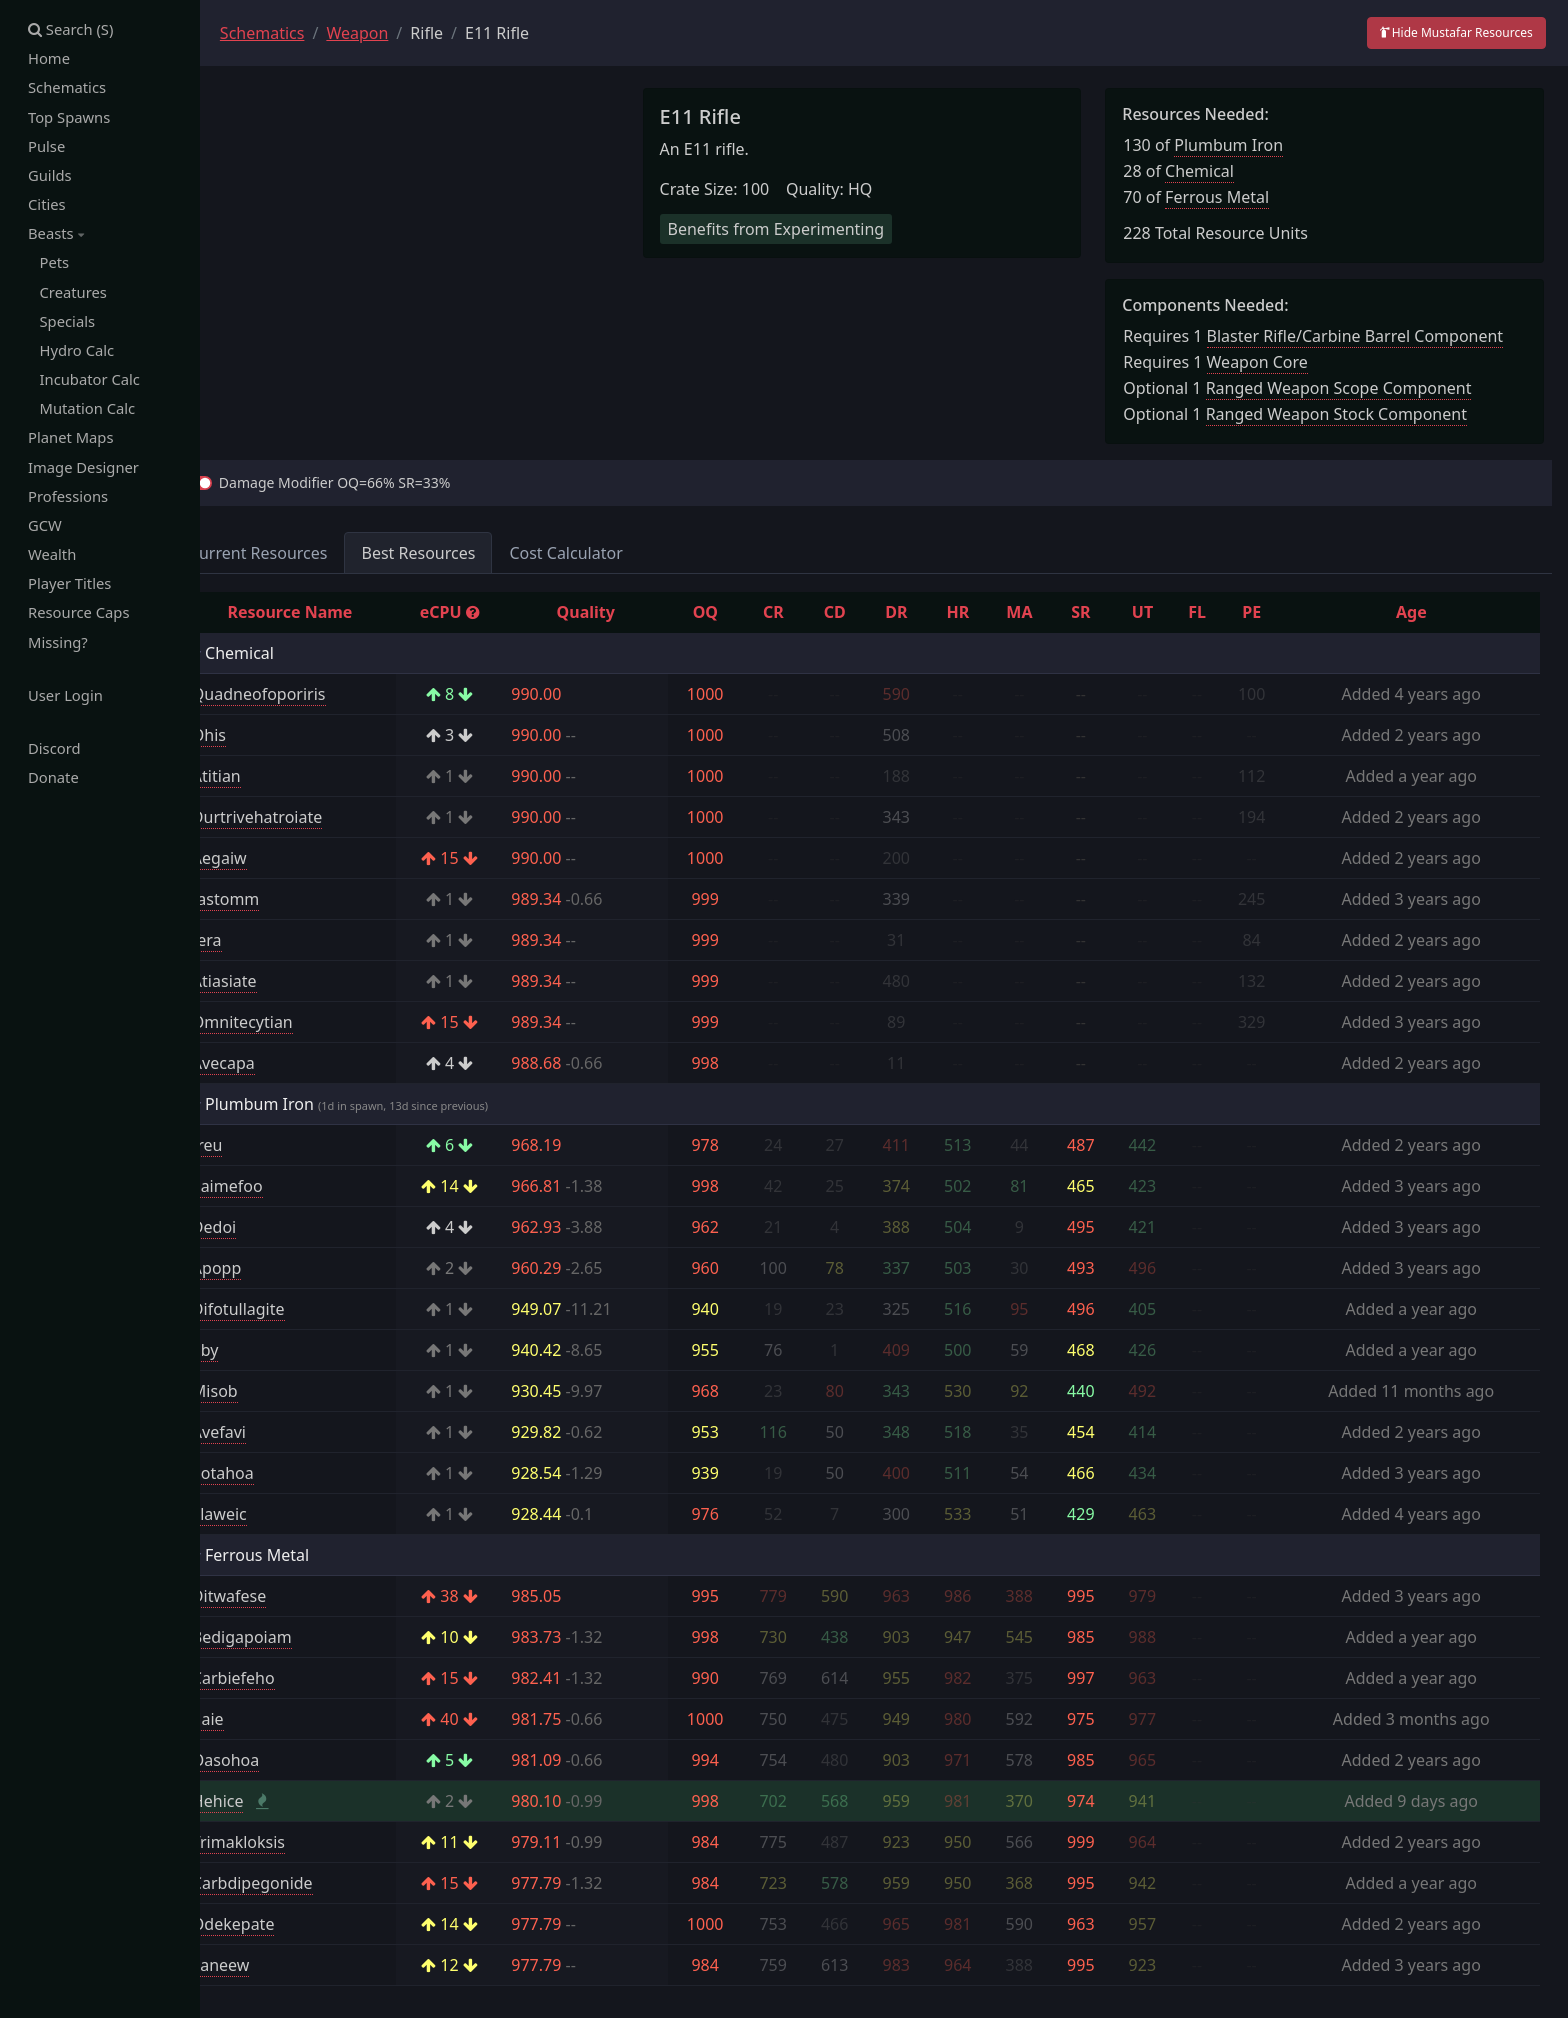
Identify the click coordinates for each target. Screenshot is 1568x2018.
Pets (49, 265)
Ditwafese (273, 1596)
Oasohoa (269, 1760)
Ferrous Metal (1232, 197)
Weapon (402, 33)
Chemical (1214, 171)
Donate (54, 785)
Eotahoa (267, 1473)
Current (302, 553)
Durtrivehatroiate (301, 817)
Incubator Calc (85, 383)
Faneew (264, 1965)
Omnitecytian (286, 1022)
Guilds (50, 177)
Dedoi (258, 1227)
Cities (47, 206)
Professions (68, 501)
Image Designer (84, 472)
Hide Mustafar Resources (1456, 32)
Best (463, 553)
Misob (259, 1391)
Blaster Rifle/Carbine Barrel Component (1369, 336)
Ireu (251, 1145)
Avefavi (263, 1432)
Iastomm (269, 899)
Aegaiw (263, 858)
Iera (251, 940)
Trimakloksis (282, 1842)
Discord (54, 756)
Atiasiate (268, 981)
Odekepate (277, 1924)
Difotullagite (282, 1309)
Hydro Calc (72, 354)
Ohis (253, 735)
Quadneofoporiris (303, 694)
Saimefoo (271, 1186)
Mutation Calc (82, 413)
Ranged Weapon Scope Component (1353, 388)
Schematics (67, 88)
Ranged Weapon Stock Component (1350, 414)
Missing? (58, 649)
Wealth (52, 560)
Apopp (260, 1268)
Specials (62, 324)
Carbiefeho (277, 1678)
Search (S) (71, 29)
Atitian (260, 776)
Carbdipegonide (296, 1883)
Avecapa (267, 1063)
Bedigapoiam (286, 1637)
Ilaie (252, 1719)
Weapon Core (1271, 362)
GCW (45, 531)
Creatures (68, 295)
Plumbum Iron (1243, 145)
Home (49, 59)
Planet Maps (71, 442)
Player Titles (70, 590)
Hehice (262, 1801)
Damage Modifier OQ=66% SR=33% (379, 482)
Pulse (47, 147)
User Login (66, 702)
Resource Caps (79, 619)
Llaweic (263, 1514)
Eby (249, 1350)
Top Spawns (70, 118)
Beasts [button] (56, 236)
